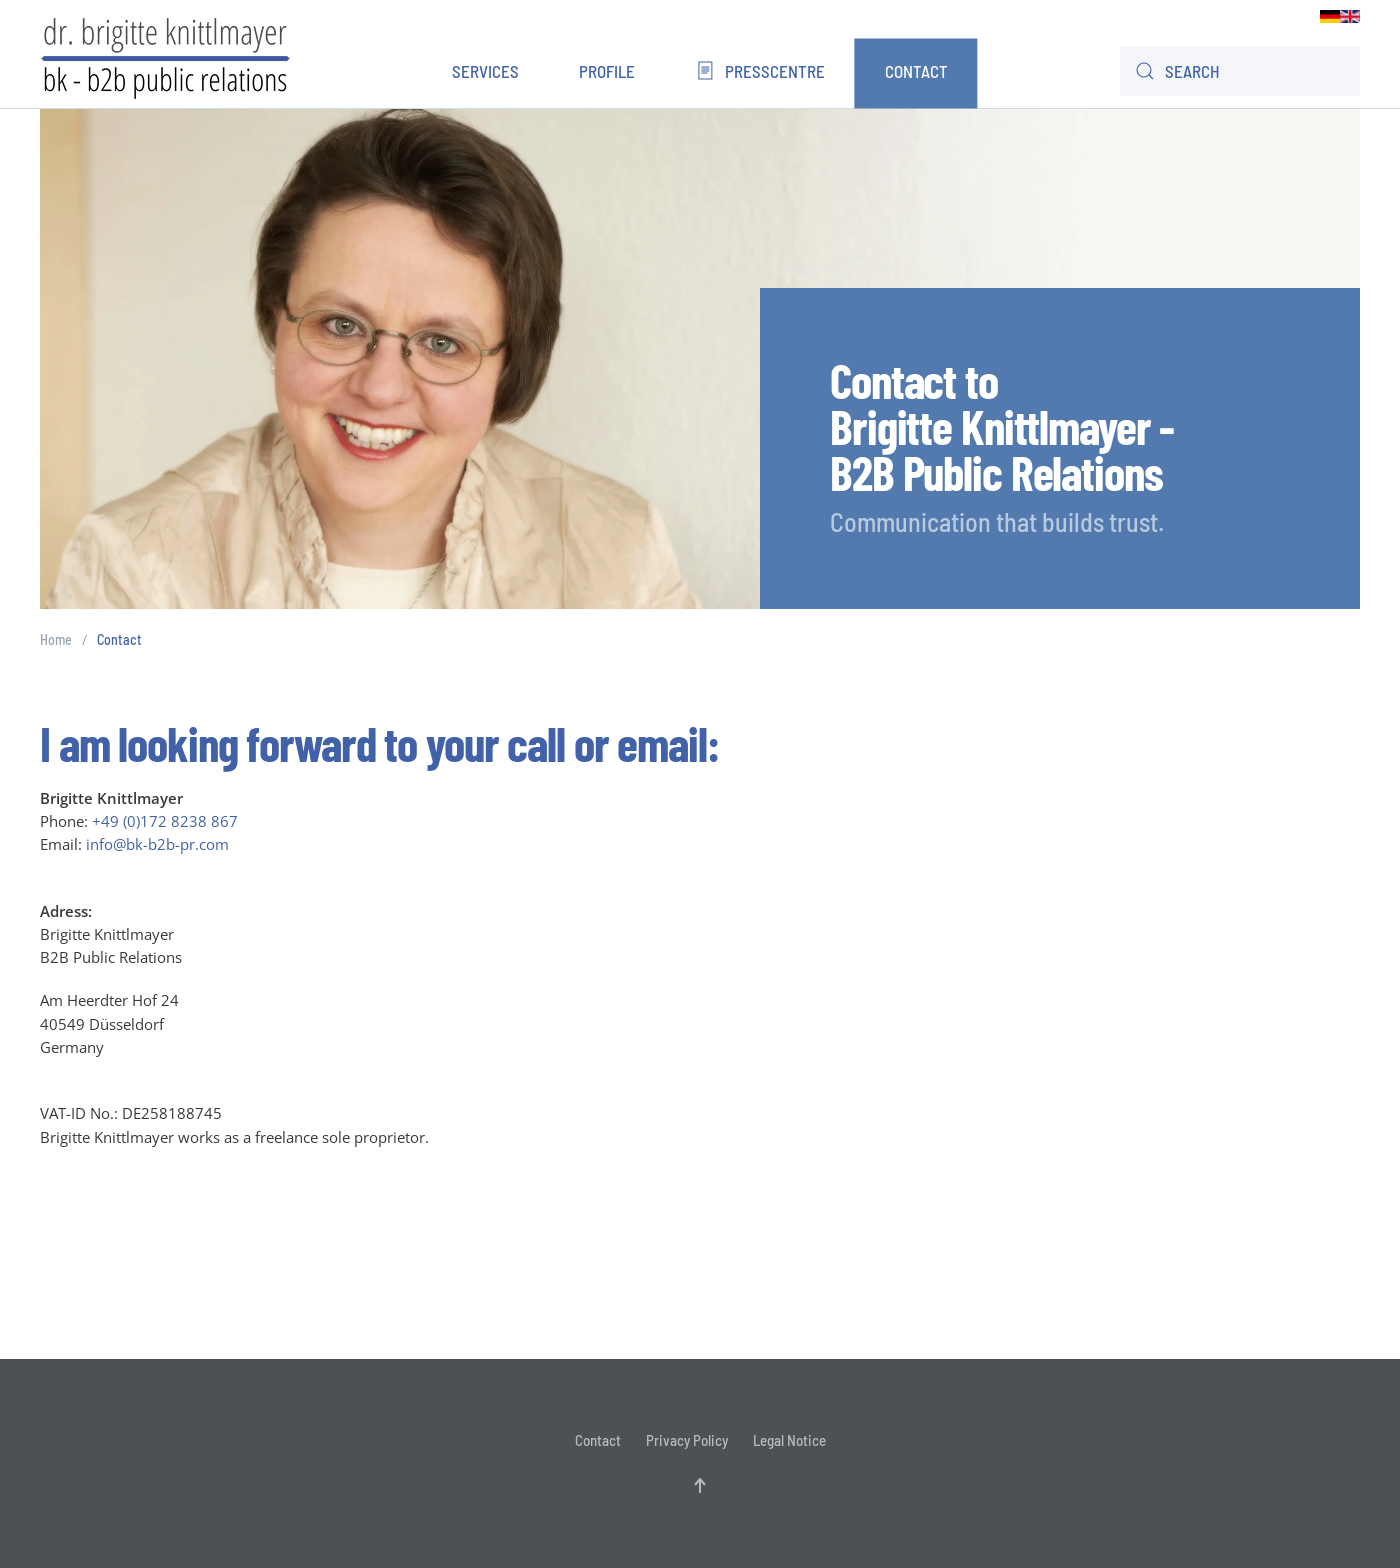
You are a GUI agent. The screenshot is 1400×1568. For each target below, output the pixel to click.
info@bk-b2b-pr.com (157, 844)
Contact (916, 71)
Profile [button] (607, 71)
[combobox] (1240, 71)
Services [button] (485, 71)
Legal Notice (789, 1440)
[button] (700, 1485)
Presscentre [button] (759, 71)
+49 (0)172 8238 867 (165, 821)
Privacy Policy (687, 1440)
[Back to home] (165, 56)
